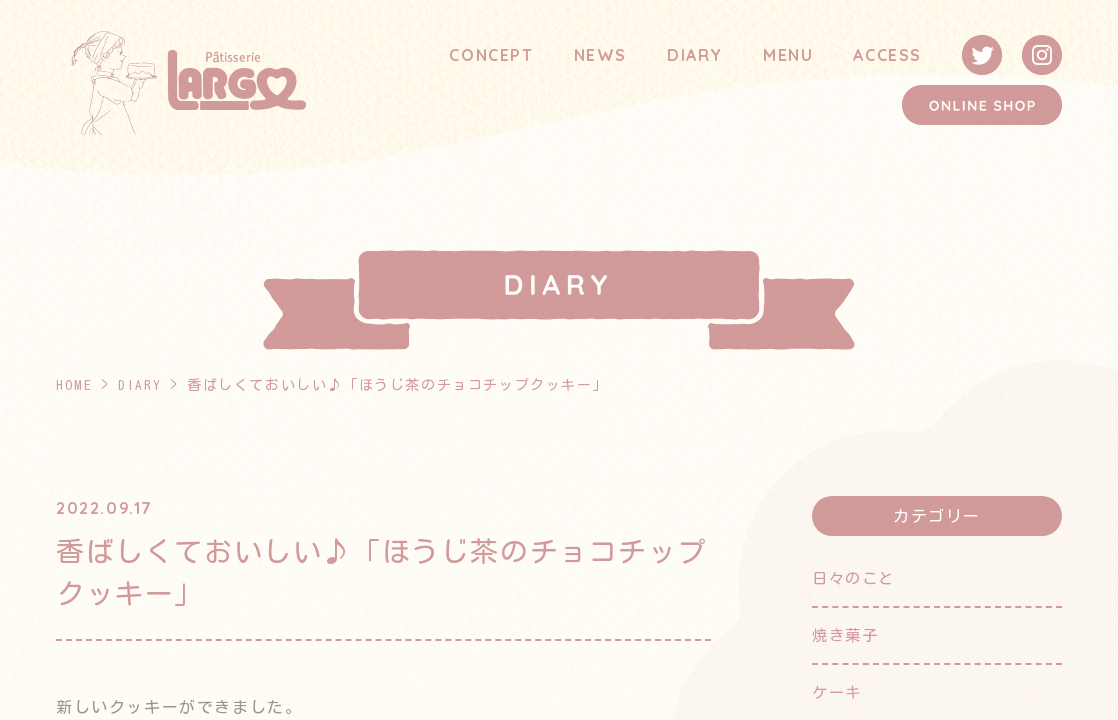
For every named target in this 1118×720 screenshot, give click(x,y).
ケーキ (838, 690)
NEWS (600, 55)
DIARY (695, 55)
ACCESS (887, 55)
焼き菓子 (847, 634)
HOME (74, 385)
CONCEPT (491, 55)
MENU (788, 55)
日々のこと (856, 578)
